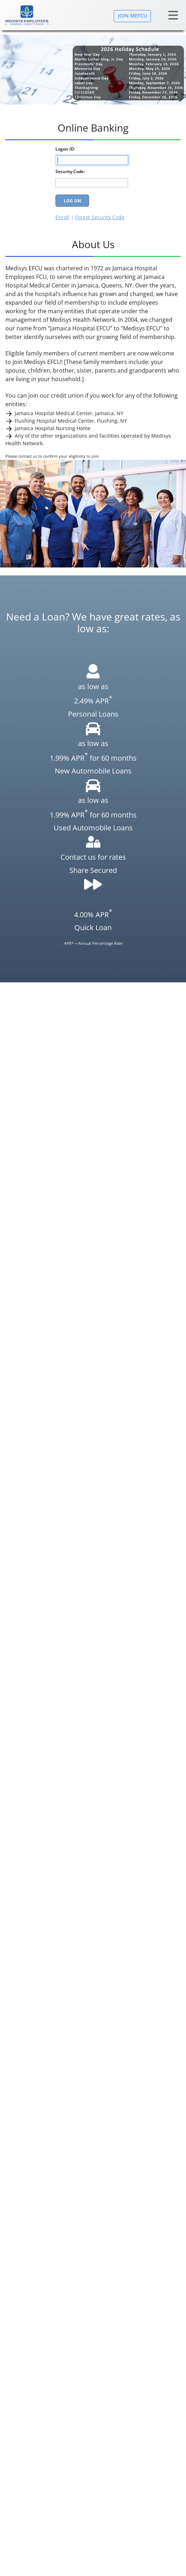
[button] (171, 1875)
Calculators (18, 2430)
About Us (16, 2333)
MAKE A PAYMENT (65, 1455)
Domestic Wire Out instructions (52, 1281)
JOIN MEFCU (132, 15)
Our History (19, 2420)
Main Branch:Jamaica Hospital (41, 2449)
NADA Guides (37, 1659)
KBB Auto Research (43, 1669)
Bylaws (13, 2459)
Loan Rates (18, 2362)
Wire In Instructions (38, 1296)
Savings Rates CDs (27, 2352)
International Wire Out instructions (57, 1289)
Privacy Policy (21, 2372)
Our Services (20, 2343)
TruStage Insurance (44, 1649)
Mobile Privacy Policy (30, 2381)
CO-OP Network (39, 1639)
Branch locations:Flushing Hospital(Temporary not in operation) (81, 2439)
